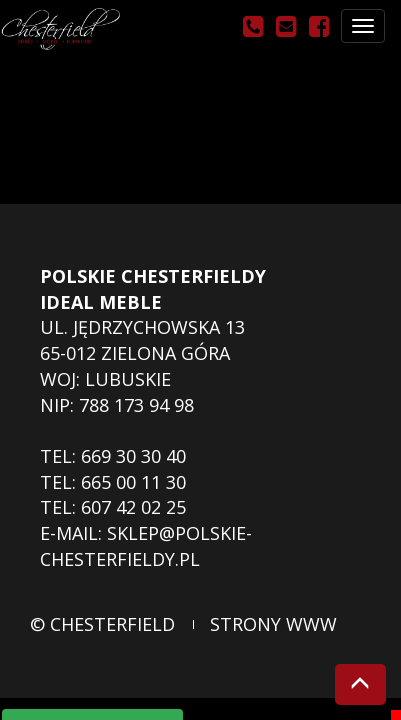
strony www (273, 624)
